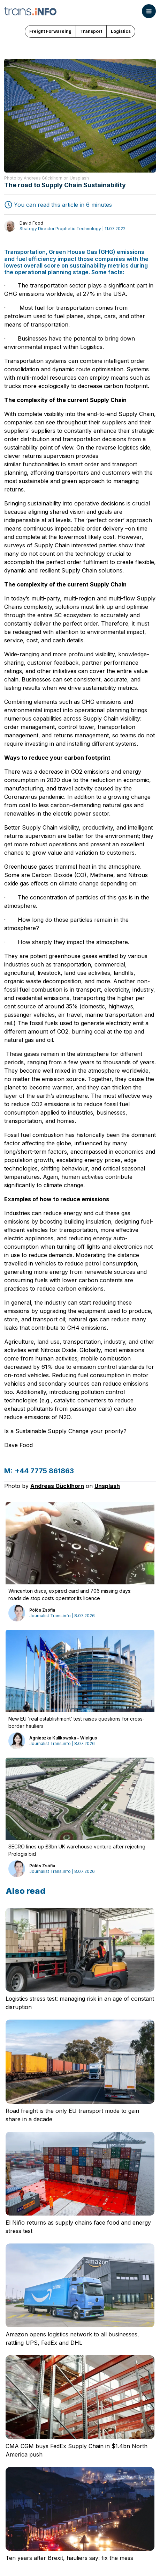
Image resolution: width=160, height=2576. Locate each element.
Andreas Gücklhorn (57, 1485)
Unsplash (107, 1485)
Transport (91, 31)
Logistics (121, 31)
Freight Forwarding (50, 31)
